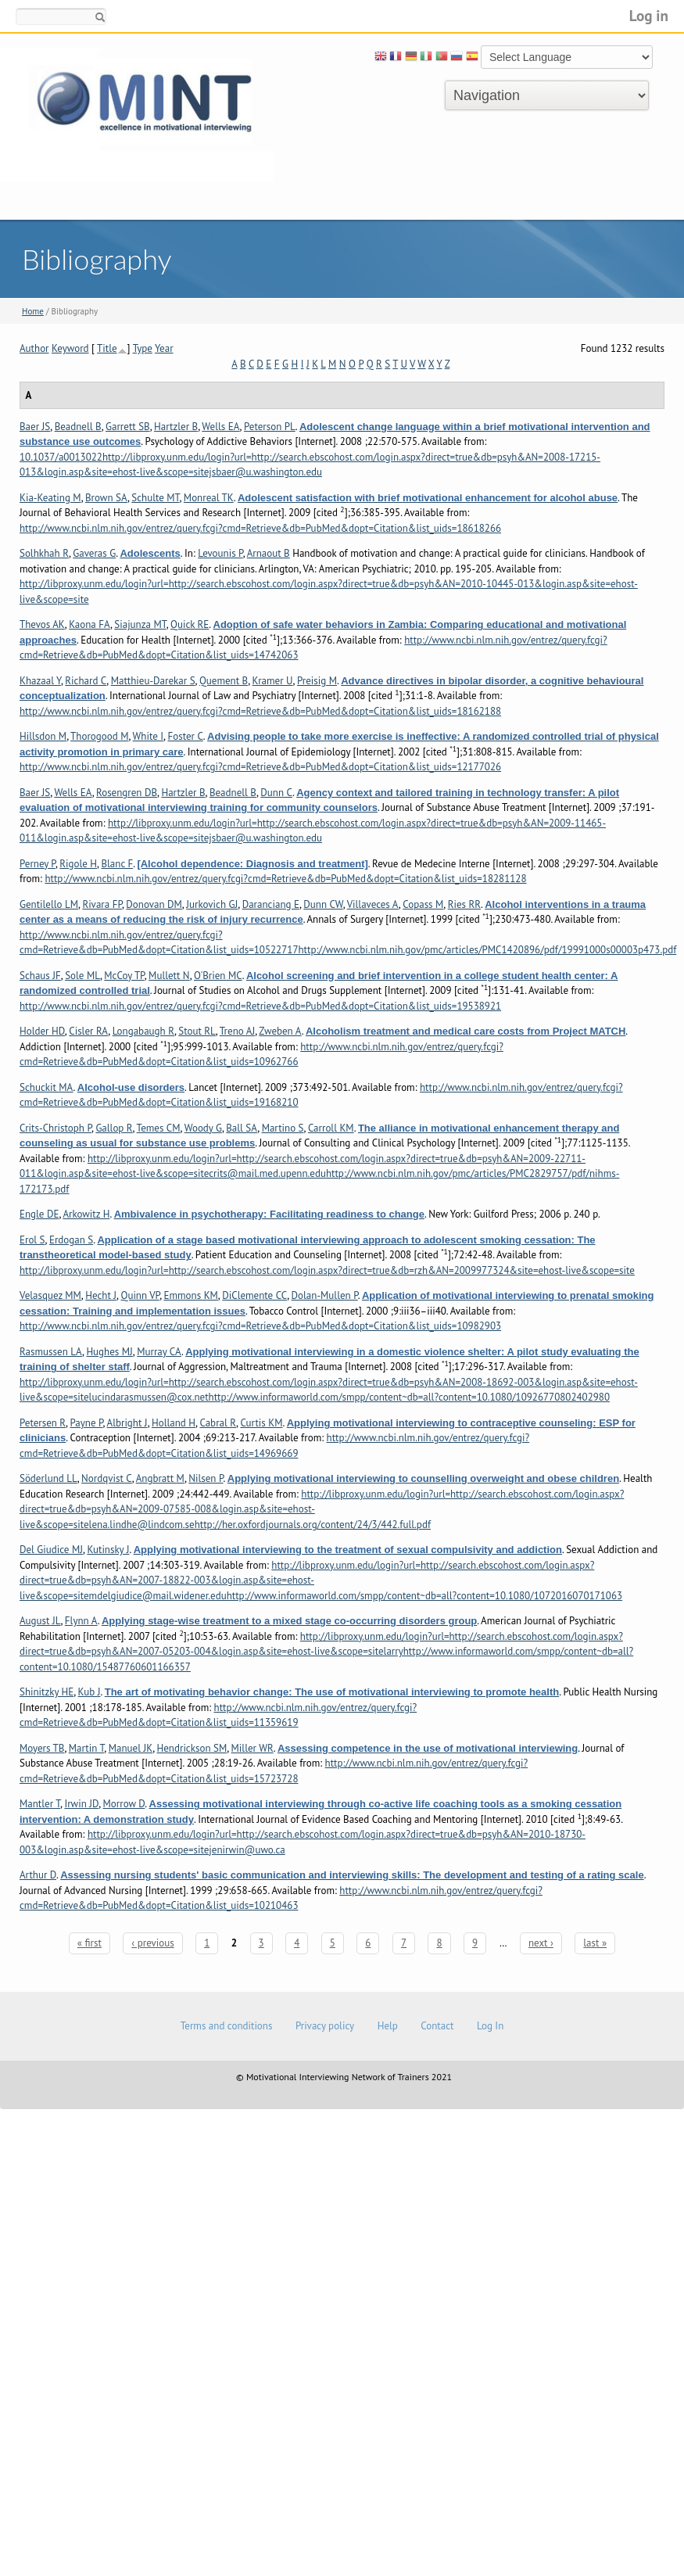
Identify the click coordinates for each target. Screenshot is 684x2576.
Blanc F (117, 863)
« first (89, 1943)
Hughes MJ (109, 1351)
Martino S (283, 1128)
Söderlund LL (48, 1478)
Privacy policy (324, 2025)
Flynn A (81, 1620)
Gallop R (113, 1128)
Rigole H (78, 863)
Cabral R (217, 1423)
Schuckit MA (46, 1087)
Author (34, 348)
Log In (490, 2025)
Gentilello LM (49, 904)
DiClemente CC (254, 1295)
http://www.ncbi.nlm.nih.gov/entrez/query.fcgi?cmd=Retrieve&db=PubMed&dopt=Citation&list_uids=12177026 (260, 766)
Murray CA (159, 1351)
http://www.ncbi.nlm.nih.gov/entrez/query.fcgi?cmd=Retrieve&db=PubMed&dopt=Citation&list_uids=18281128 (285, 878)
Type (142, 348)
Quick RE (189, 624)
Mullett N (169, 975)
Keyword (70, 348)
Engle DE (39, 1214)
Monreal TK (209, 497)
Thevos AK (42, 624)
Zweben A (280, 1031)
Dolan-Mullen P (325, 1295)
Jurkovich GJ (212, 904)
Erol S (32, 1240)
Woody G (203, 1128)
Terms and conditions (227, 2025)
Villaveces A (373, 904)
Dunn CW (322, 904)
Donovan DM (153, 904)
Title (107, 348)
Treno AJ (237, 1031)
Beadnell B (78, 426)
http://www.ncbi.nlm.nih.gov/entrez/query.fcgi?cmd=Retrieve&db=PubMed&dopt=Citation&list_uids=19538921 (260, 1006)
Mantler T (40, 1803)
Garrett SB (128, 426)
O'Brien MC (218, 975)
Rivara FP (102, 904)
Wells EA (220, 426)
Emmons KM (191, 1295)
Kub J (89, 1692)
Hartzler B (176, 426)
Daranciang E (270, 904)
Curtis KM (261, 1423)
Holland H (173, 1423)
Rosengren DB (126, 792)
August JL (40, 1620)
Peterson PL (269, 426)
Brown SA (106, 497)
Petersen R (43, 1423)
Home (33, 311)
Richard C (85, 680)
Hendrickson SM (192, 1748)
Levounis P (220, 553)
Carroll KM (331, 1128)
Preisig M (317, 680)
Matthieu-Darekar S (153, 680)
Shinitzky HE (46, 1692)
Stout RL (196, 1031)
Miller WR (252, 1748)
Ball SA (241, 1128)
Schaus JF (40, 975)
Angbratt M (160, 1478)
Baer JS (35, 426)
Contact (437, 2025)
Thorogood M (99, 736)
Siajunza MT (140, 624)
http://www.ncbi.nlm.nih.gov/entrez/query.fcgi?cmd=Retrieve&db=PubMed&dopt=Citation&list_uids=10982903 (260, 1326)
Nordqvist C (106, 1478)
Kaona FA (89, 624)
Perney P (38, 863)
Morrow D (124, 1803)
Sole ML (82, 975)
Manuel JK (130, 1748)
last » (595, 1943)
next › (540, 1943)
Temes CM (159, 1128)
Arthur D (38, 1875)
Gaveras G (94, 553)
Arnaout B (268, 553)
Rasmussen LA (51, 1351)
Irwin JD (81, 1803)
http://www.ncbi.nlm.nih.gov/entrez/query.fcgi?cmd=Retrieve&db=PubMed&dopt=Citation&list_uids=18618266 (260, 528)
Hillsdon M (43, 736)
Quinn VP (139, 1295)
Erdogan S (71, 1240)
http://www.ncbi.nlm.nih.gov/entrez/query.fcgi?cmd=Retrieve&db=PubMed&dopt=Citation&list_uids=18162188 (260, 711)
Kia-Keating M (50, 497)
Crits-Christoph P (55, 1128)
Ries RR (464, 904)
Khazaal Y (40, 680)
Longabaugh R (143, 1031)
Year (164, 348)
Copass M (423, 904)
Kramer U (272, 680)
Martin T (87, 1748)
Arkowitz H (86, 1214)
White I (148, 736)
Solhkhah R (44, 553)
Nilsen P (205, 1478)
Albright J (127, 1423)
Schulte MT (155, 497)
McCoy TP (124, 975)
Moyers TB (42, 1748)
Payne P (86, 1423)
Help (388, 2025)
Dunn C (276, 792)
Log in (648, 15)
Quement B (223, 680)
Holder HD (42, 1031)
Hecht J (100, 1295)
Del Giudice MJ (51, 1549)
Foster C (184, 736)
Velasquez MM (50, 1295)
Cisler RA (88, 1031)
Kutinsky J (108, 1549)
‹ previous (152, 1943)
